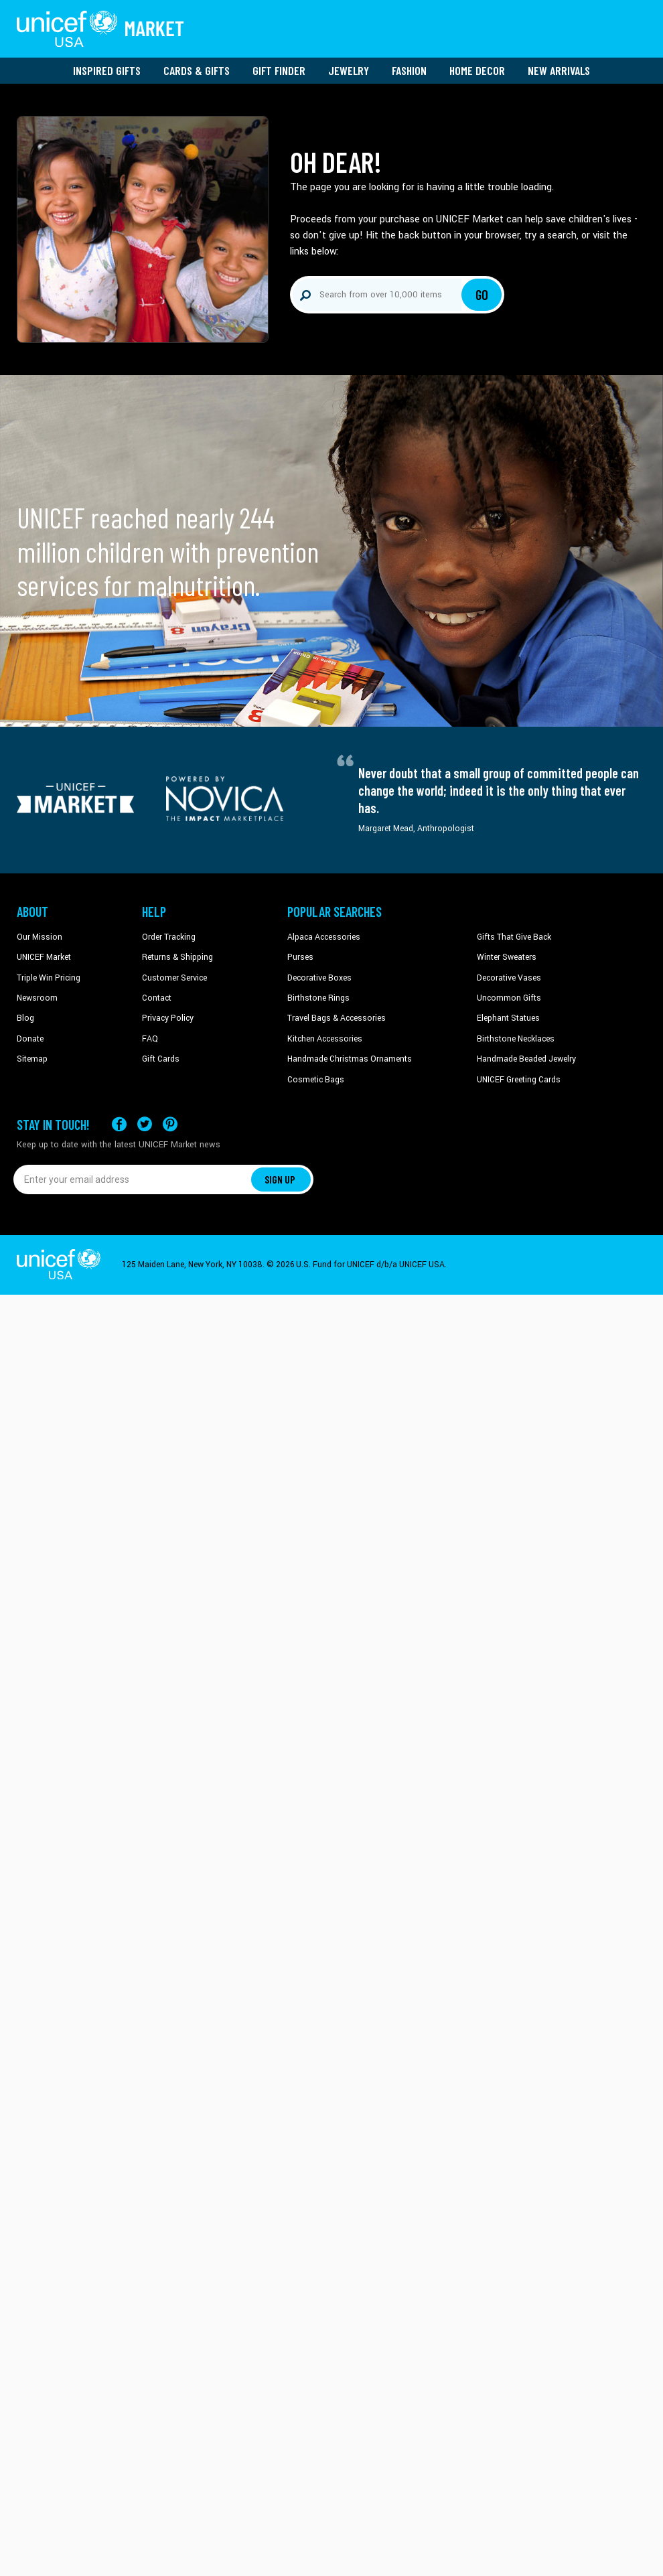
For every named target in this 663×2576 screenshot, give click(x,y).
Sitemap (32, 1059)
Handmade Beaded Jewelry (526, 1059)
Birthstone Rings (318, 998)
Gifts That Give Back (514, 937)
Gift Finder (278, 70)
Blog (25, 1018)
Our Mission (39, 937)
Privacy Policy (168, 1018)
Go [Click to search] (481, 295)
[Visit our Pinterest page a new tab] (170, 1124)
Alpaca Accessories (323, 937)
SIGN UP (280, 1179)
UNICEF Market (44, 957)
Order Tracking (169, 937)
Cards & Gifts (196, 70)
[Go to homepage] (100, 29)
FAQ (150, 1039)
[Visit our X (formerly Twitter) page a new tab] (145, 1124)
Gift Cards (160, 1059)
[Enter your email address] (132, 1179)
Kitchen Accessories (324, 1039)
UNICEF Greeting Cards (519, 1080)
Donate (30, 1039)
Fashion (409, 70)
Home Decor (477, 70)
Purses (300, 957)
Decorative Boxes (319, 978)
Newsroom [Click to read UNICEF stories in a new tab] (37, 998)
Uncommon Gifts (509, 998)
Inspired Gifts (107, 70)
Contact (156, 998)
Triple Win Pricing (48, 978)
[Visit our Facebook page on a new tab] (119, 1124)
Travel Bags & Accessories (336, 1018)
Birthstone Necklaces (516, 1039)
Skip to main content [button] (331, 0)
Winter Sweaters (506, 957)
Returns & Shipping (177, 957)
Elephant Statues (508, 1018)
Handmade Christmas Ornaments (349, 1059)
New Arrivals (559, 70)
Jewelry (348, 70)
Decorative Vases (509, 978)
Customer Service (174, 978)
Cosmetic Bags (315, 1080)
